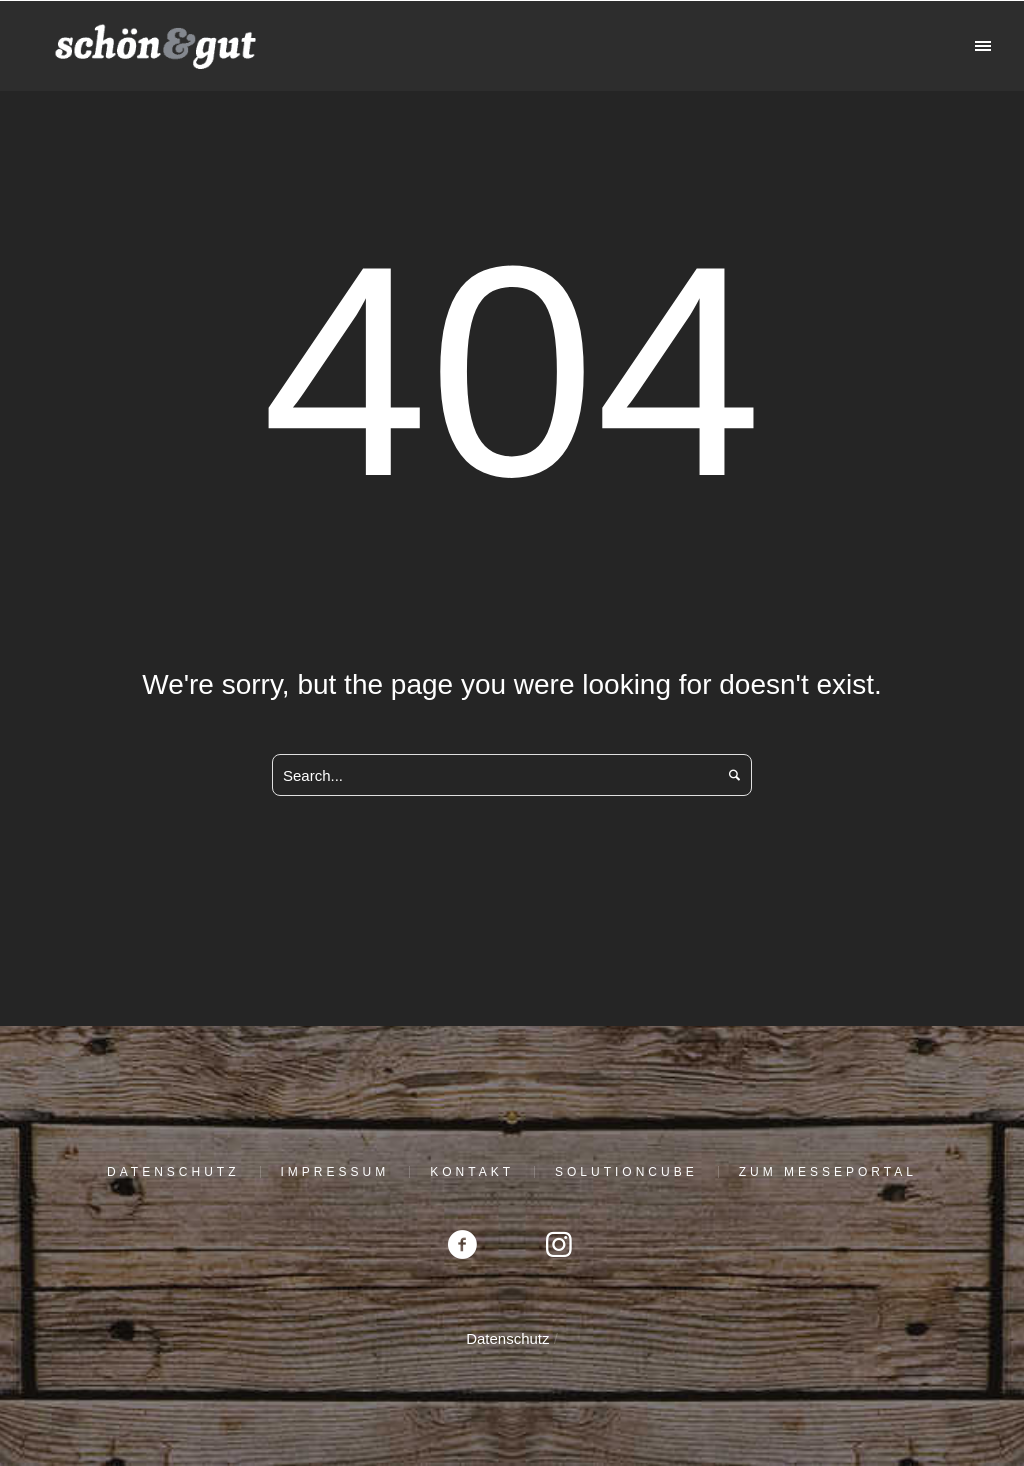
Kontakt (472, 1172)
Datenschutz (173, 1172)
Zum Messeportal (828, 1172)
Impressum (335, 1172)
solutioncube (626, 1172)
